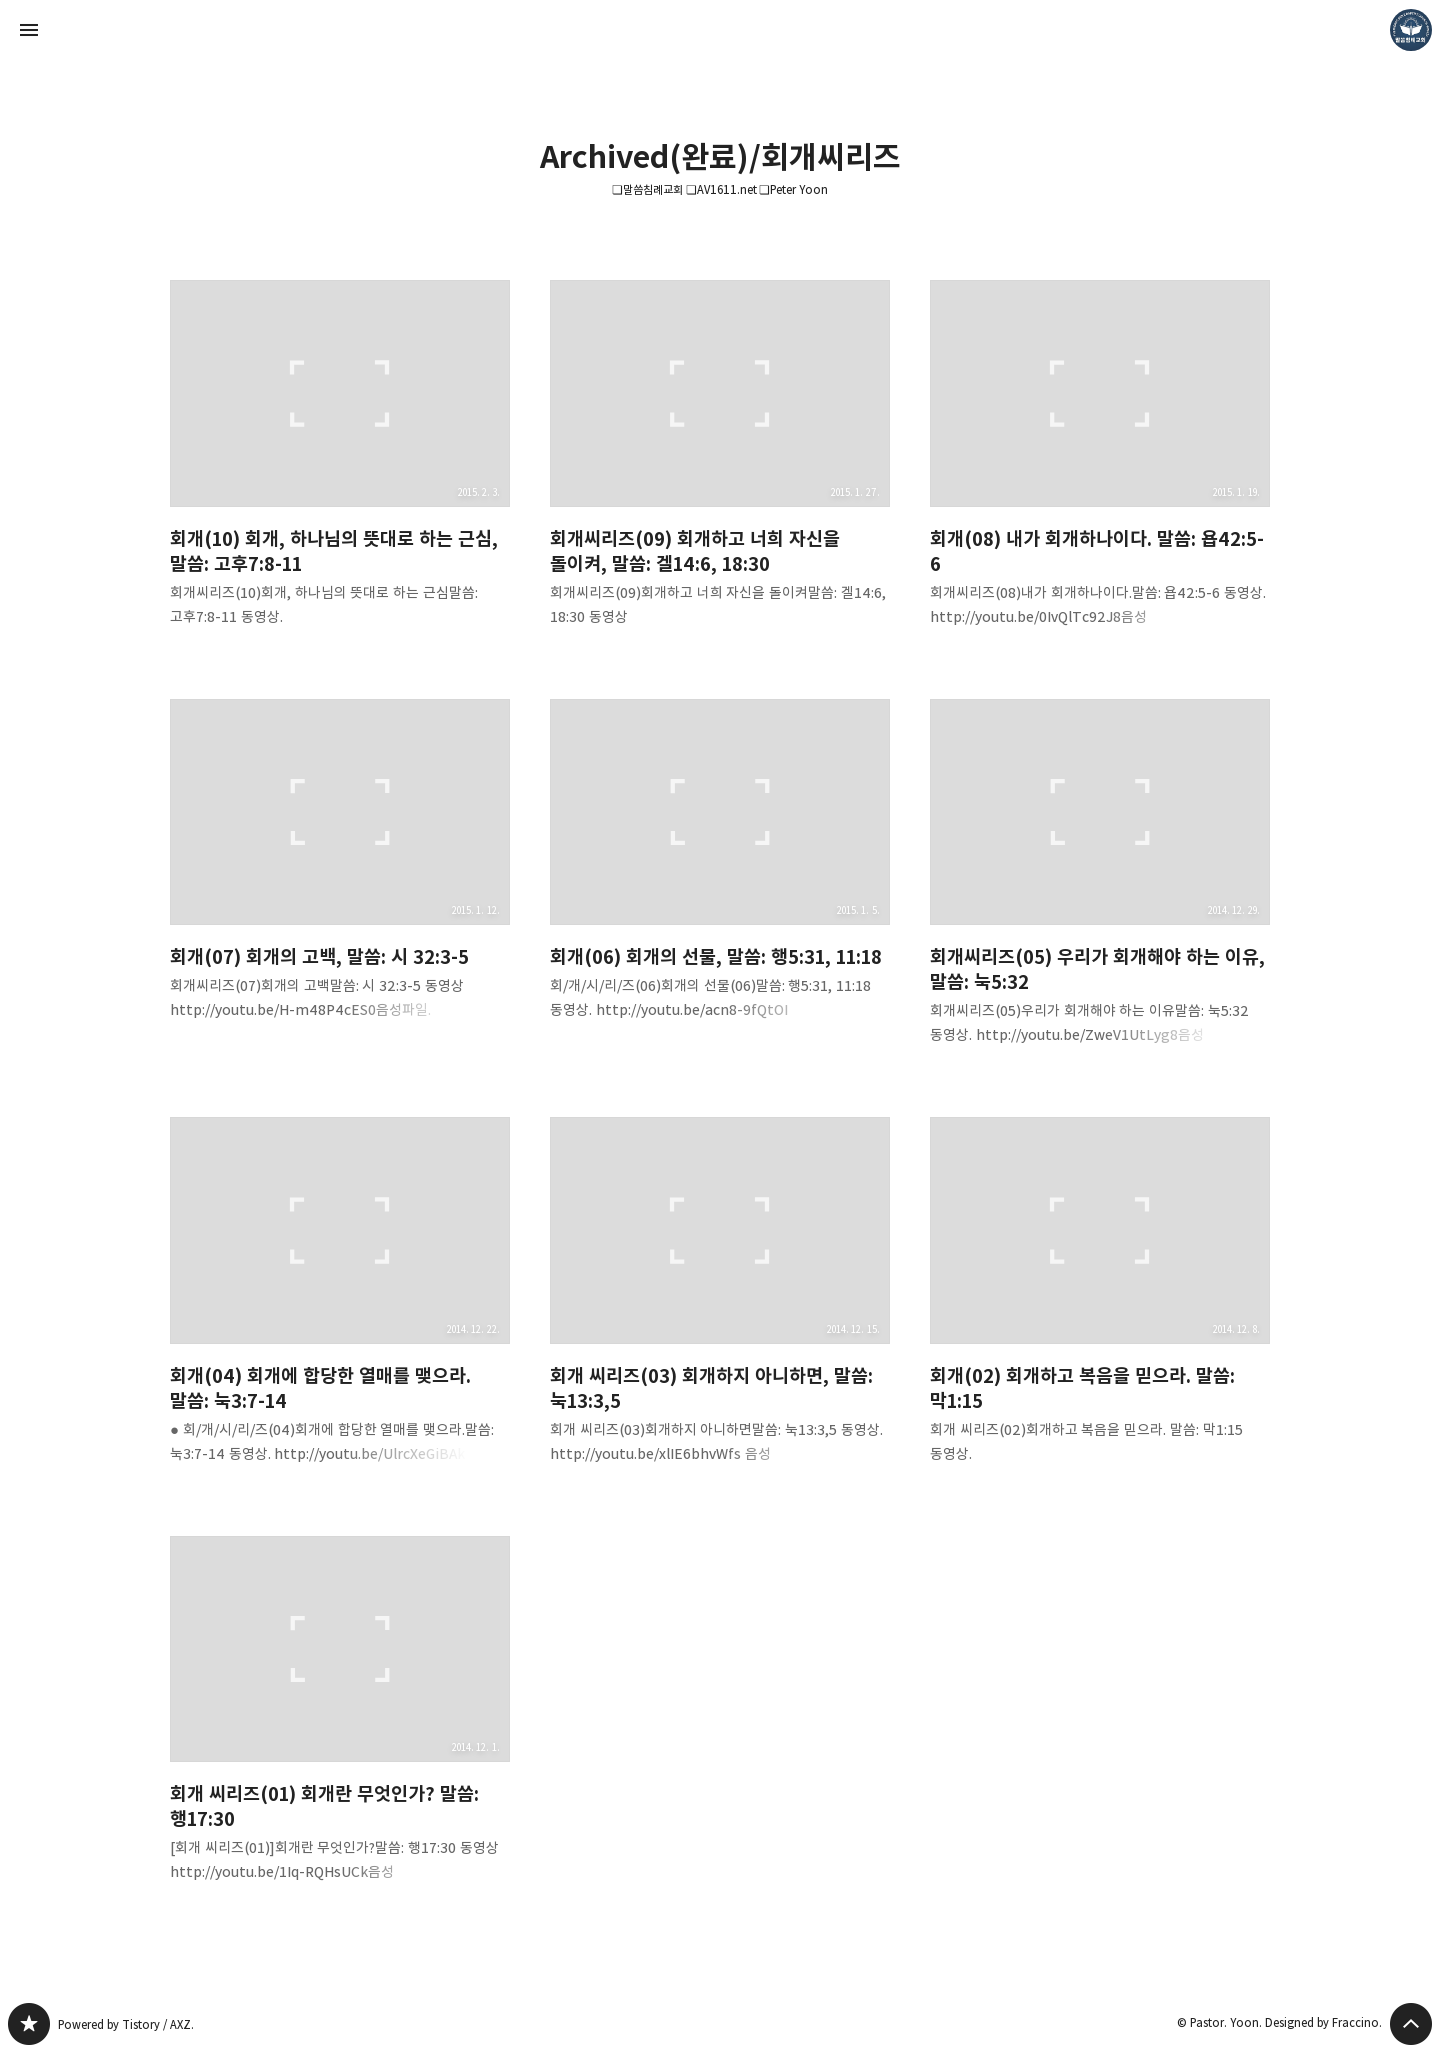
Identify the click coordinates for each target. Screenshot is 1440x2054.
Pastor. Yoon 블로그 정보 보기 (1411, 30)
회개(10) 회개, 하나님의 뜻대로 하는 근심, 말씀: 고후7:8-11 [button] (340, 469)
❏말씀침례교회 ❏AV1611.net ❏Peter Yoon (720, 189)
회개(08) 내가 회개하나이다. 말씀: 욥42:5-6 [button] (1100, 469)
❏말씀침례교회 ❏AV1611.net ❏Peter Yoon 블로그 (29, 2024)
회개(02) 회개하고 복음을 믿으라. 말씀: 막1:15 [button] (1100, 1306)
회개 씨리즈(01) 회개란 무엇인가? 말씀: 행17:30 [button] (340, 1725)
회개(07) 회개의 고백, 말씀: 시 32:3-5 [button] (340, 876)
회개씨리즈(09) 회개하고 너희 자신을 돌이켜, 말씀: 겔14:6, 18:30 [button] (720, 469)
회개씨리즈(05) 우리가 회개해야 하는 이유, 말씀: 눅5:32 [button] (1100, 888)
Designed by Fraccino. (1323, 2022)
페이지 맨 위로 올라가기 (1411, 2024)
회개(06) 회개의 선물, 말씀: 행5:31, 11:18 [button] (720, 876)
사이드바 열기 (29, 30)
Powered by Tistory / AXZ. (126, 2024)
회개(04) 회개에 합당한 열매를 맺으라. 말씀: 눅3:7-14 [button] (340, 1306)
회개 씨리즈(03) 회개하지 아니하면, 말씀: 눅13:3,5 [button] (720, 1306)
